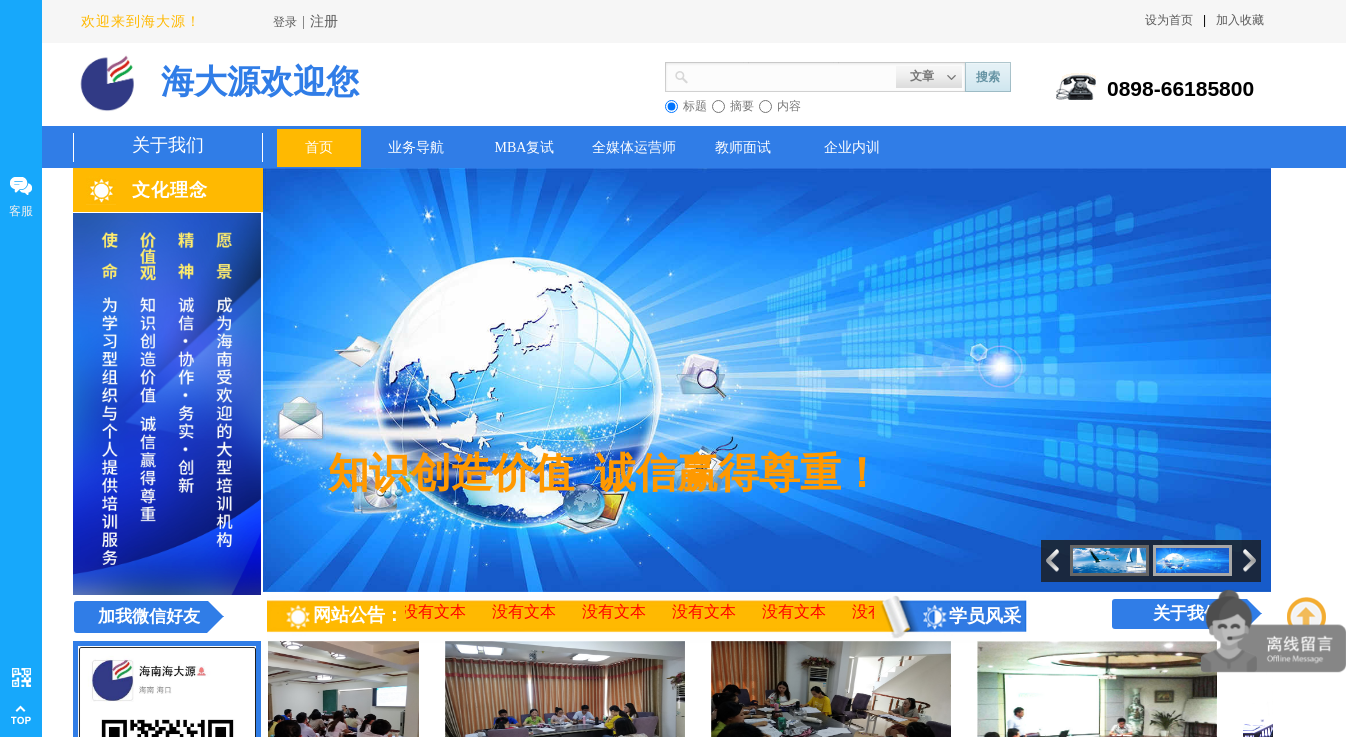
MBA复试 (525, 147)
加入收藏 (1240, 20)
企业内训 (852, 147)
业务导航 (416, 147)
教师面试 (743, 147)
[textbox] (792, 75)
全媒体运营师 (634, 147)
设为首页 (1169, 20)
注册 (324, 21)
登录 (285, 22)
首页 (319, 147)
